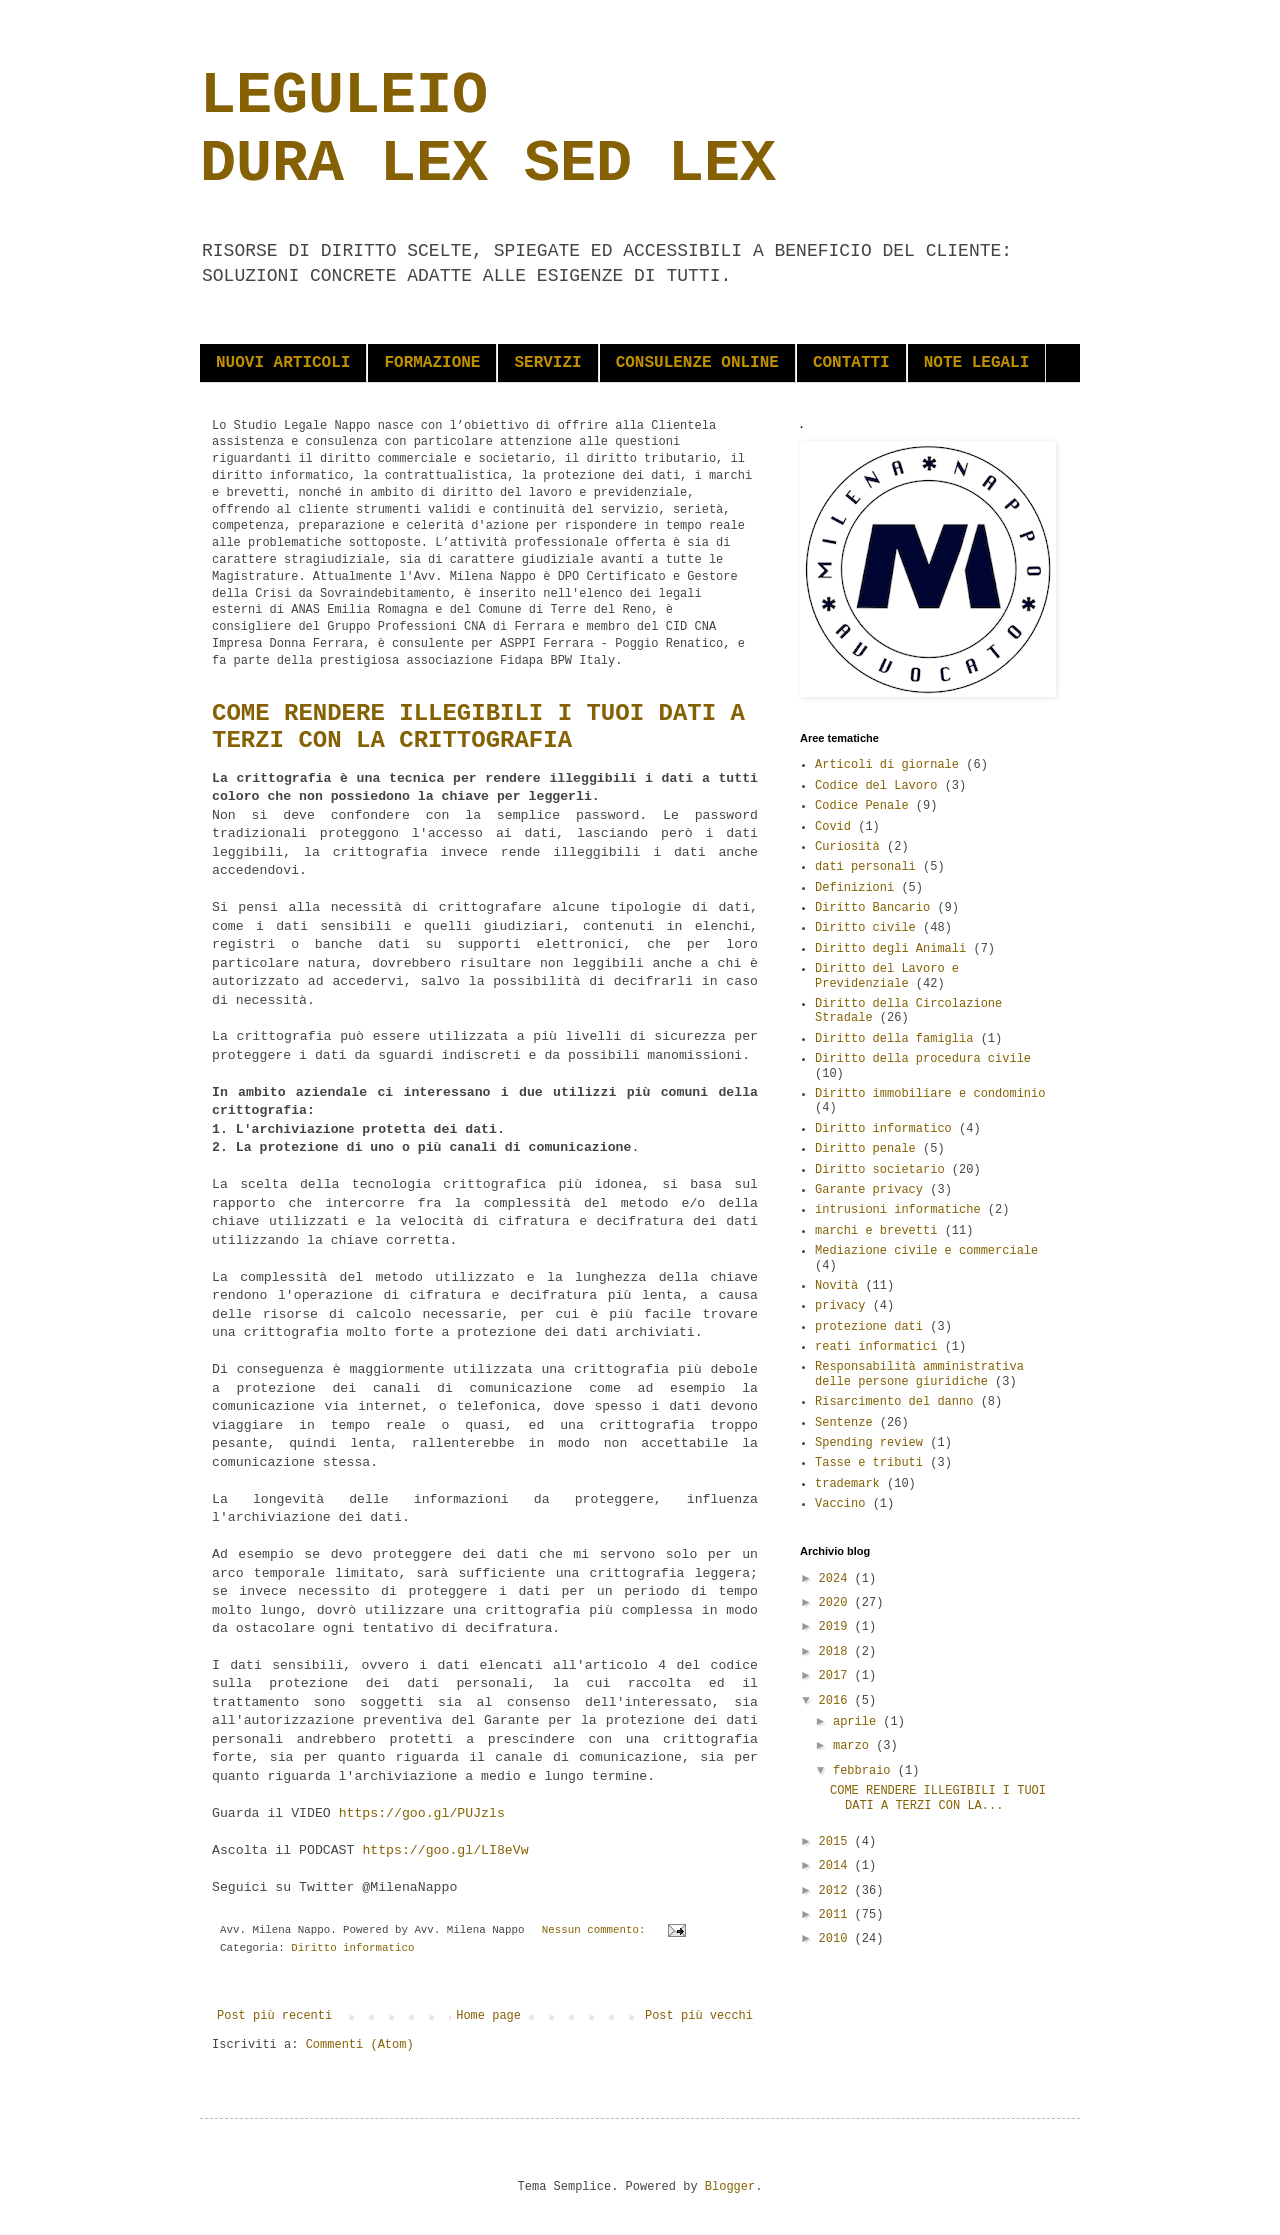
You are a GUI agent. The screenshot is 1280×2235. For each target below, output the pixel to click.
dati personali (865, 867)
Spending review (869, 1443)
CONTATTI (851, 363)
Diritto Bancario (872, 908)
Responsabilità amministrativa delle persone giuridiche (919, 1374)
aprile (858, 1722)
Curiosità (847, 847)
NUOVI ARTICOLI (283, 363)
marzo (854, 1746)
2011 (837, 1915)
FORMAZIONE (432, 363)
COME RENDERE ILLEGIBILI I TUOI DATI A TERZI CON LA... (938, 1798)
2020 (837, 1603)
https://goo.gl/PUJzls (422, 1813)
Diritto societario (880, 1170)
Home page (488, 2016)
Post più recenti (274, 2016)
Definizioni (854, 888)
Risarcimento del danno (894, 1402)
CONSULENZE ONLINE (697, 363)
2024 (837, 1579)
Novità (836, 1286)
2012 (837, 1891)
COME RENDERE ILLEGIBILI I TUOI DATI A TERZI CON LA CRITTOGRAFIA (478, 727)
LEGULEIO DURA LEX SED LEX (488, 130)
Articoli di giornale (887, 765)
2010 (837, 1939)
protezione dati (869, 1327)
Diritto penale (865, 1149)
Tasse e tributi (869, 1463)
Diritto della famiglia (894, 1039)
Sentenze (844, 1423)
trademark (847, 1484)
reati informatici (876, 1347)
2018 (837, 1652)
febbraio (865, 1771)
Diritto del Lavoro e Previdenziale (887, 976)
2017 (837, 1676)
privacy (840, 1306)
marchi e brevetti (876, 1231)
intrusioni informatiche (898, 1210)
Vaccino (840, 1504)
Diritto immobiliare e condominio (930, 1094)
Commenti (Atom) (360, 2045)
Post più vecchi (699, 2016)
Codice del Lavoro (876, 786)
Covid (833, 827)
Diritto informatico (352, 1948)
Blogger (730, 2187)
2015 (837, 1842)
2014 (837, 1866)
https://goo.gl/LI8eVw (445, 1850)
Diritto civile (865, 928)
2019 (837, 1627)
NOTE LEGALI (977, 363)
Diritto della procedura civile (923, 1059)
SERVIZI (547, 363)
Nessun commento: (597, 1930)
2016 (837, 1701)
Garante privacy (869, 1190)
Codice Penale (862, 806)
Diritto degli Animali (890, 949)
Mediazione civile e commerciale (926, 1251)
